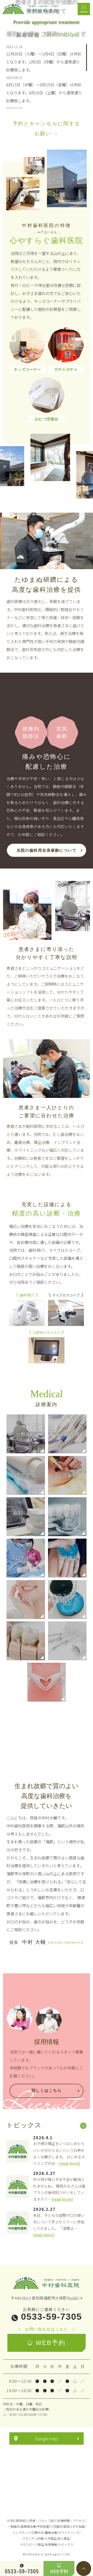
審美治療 (51, 2532)
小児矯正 (50, 2538)
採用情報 (51, 2544)
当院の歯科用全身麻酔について (46, 850)
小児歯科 (56, 2526)
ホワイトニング (68, 2532)
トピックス (65, 2544)
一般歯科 (14, 2526)
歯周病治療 (28, 2526)
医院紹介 (22, 2520)
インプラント (22, 2532)
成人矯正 (64, 2538)
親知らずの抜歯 (74, 2526)
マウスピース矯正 (32, 2544)
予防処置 (43, 2526)
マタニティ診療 (32, 2538)
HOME (11, 2520)
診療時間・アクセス (71, 2520)
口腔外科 (38, 2532)
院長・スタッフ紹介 (43, 2520)
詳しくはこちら (47, 2090)
